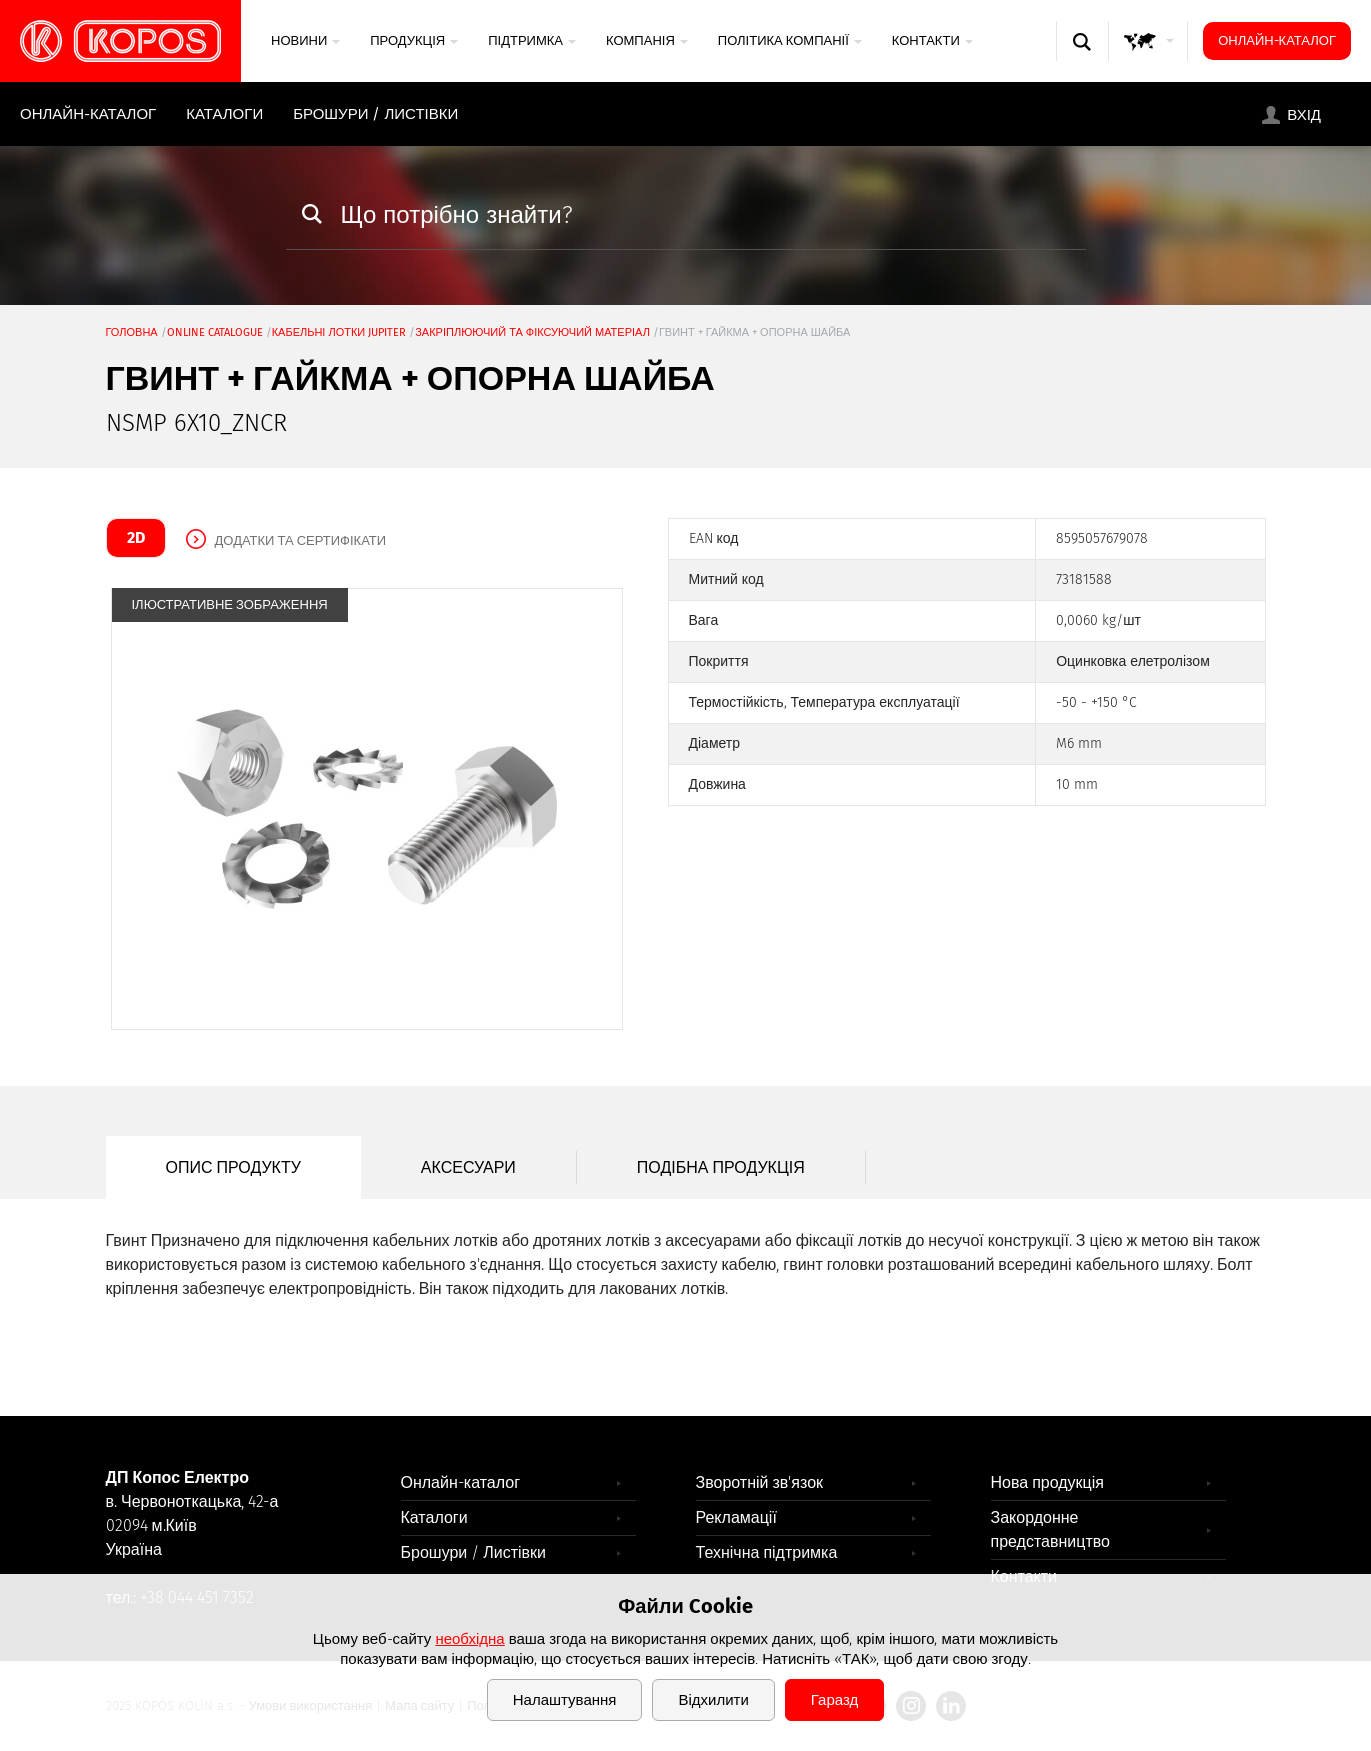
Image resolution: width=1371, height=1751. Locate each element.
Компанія (647, 40)
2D (136, 537)
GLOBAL (1149, 60)
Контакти (932, 40)
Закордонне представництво (1050, 1529)
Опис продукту (233, 1167)
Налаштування (565, 1700)
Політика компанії (790, 40)
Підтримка (532, 40)
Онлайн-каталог (1277, 40)
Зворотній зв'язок (760, 1482)
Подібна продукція (721, 1167)
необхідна (469, 1639)
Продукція (414, 40)
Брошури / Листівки (375, 114)
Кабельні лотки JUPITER (339, 332)
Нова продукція (1048, 1482)
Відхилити (713, 1700)
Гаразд (834, 1700)
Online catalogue (215, 332)
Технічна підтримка (767, 1552)
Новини (305, 40)
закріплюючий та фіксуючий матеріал (532, 332)
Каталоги (224, 114)
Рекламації (736, 1517)
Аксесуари (468, 1167)
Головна (132, 332)
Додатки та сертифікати (301, 540)
